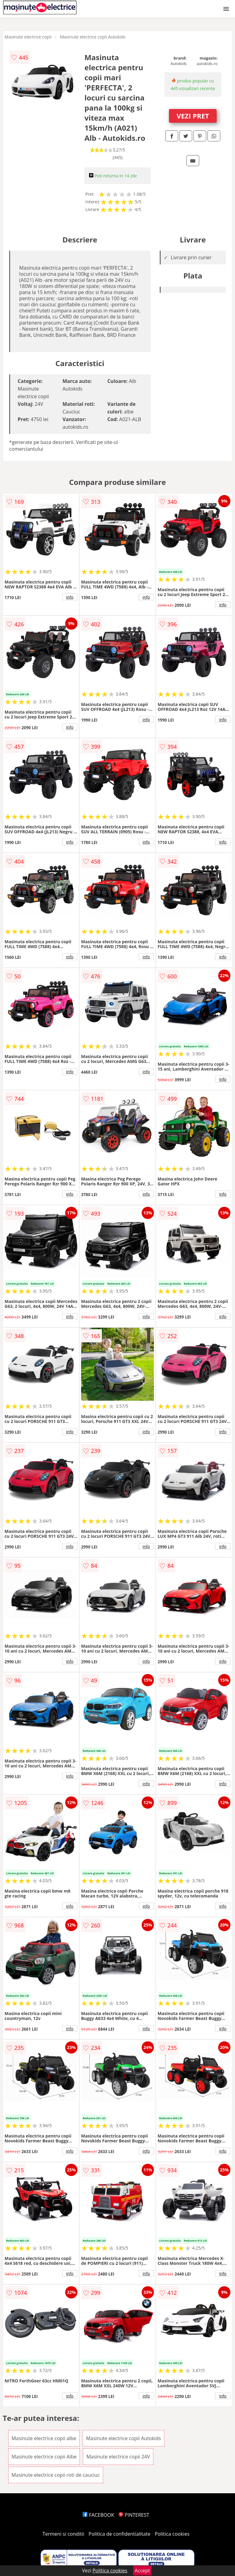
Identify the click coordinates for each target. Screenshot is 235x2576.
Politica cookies (172, 2534)
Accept (142, 2570)
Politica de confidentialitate (120, 2534)
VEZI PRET (193, 115)
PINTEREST (133, 2515)
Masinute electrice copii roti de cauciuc (56, 2475)
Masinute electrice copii (28, 37)
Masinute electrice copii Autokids (92, 37)
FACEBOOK (98, 2515)
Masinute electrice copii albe (44, 2438)
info (69, 597)
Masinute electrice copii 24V (118, 2456)
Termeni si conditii (63, 2534)
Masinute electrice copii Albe (44, 2456)
